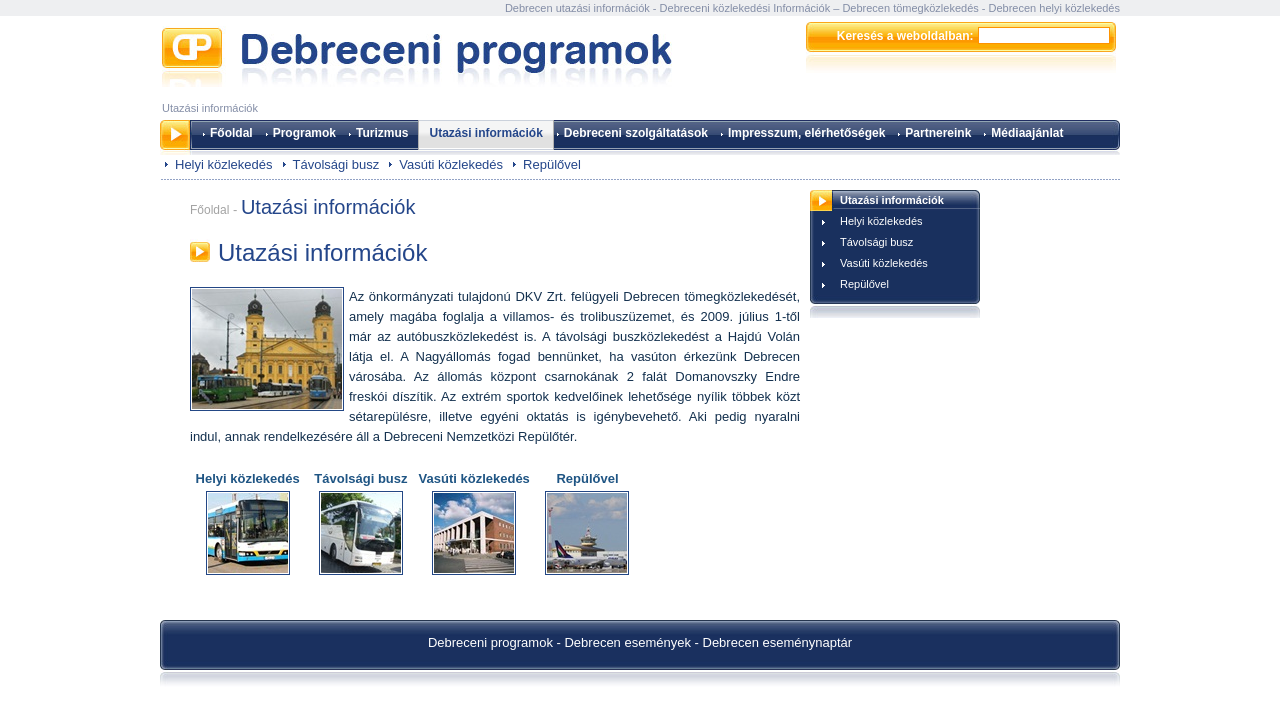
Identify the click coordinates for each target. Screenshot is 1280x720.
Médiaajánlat (1027, 133)
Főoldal (231, 133)
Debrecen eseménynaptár (778, 642)
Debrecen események (627, 642)
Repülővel (552, 164)
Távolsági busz (336, 164)
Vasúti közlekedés (451, 164)
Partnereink (938, 133)
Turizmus (382, 133)
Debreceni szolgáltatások (636, 133)
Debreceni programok (490, 642)
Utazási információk (485, 133)
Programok (304, 133)
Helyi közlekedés (224, 164)
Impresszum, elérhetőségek (806, 133)
